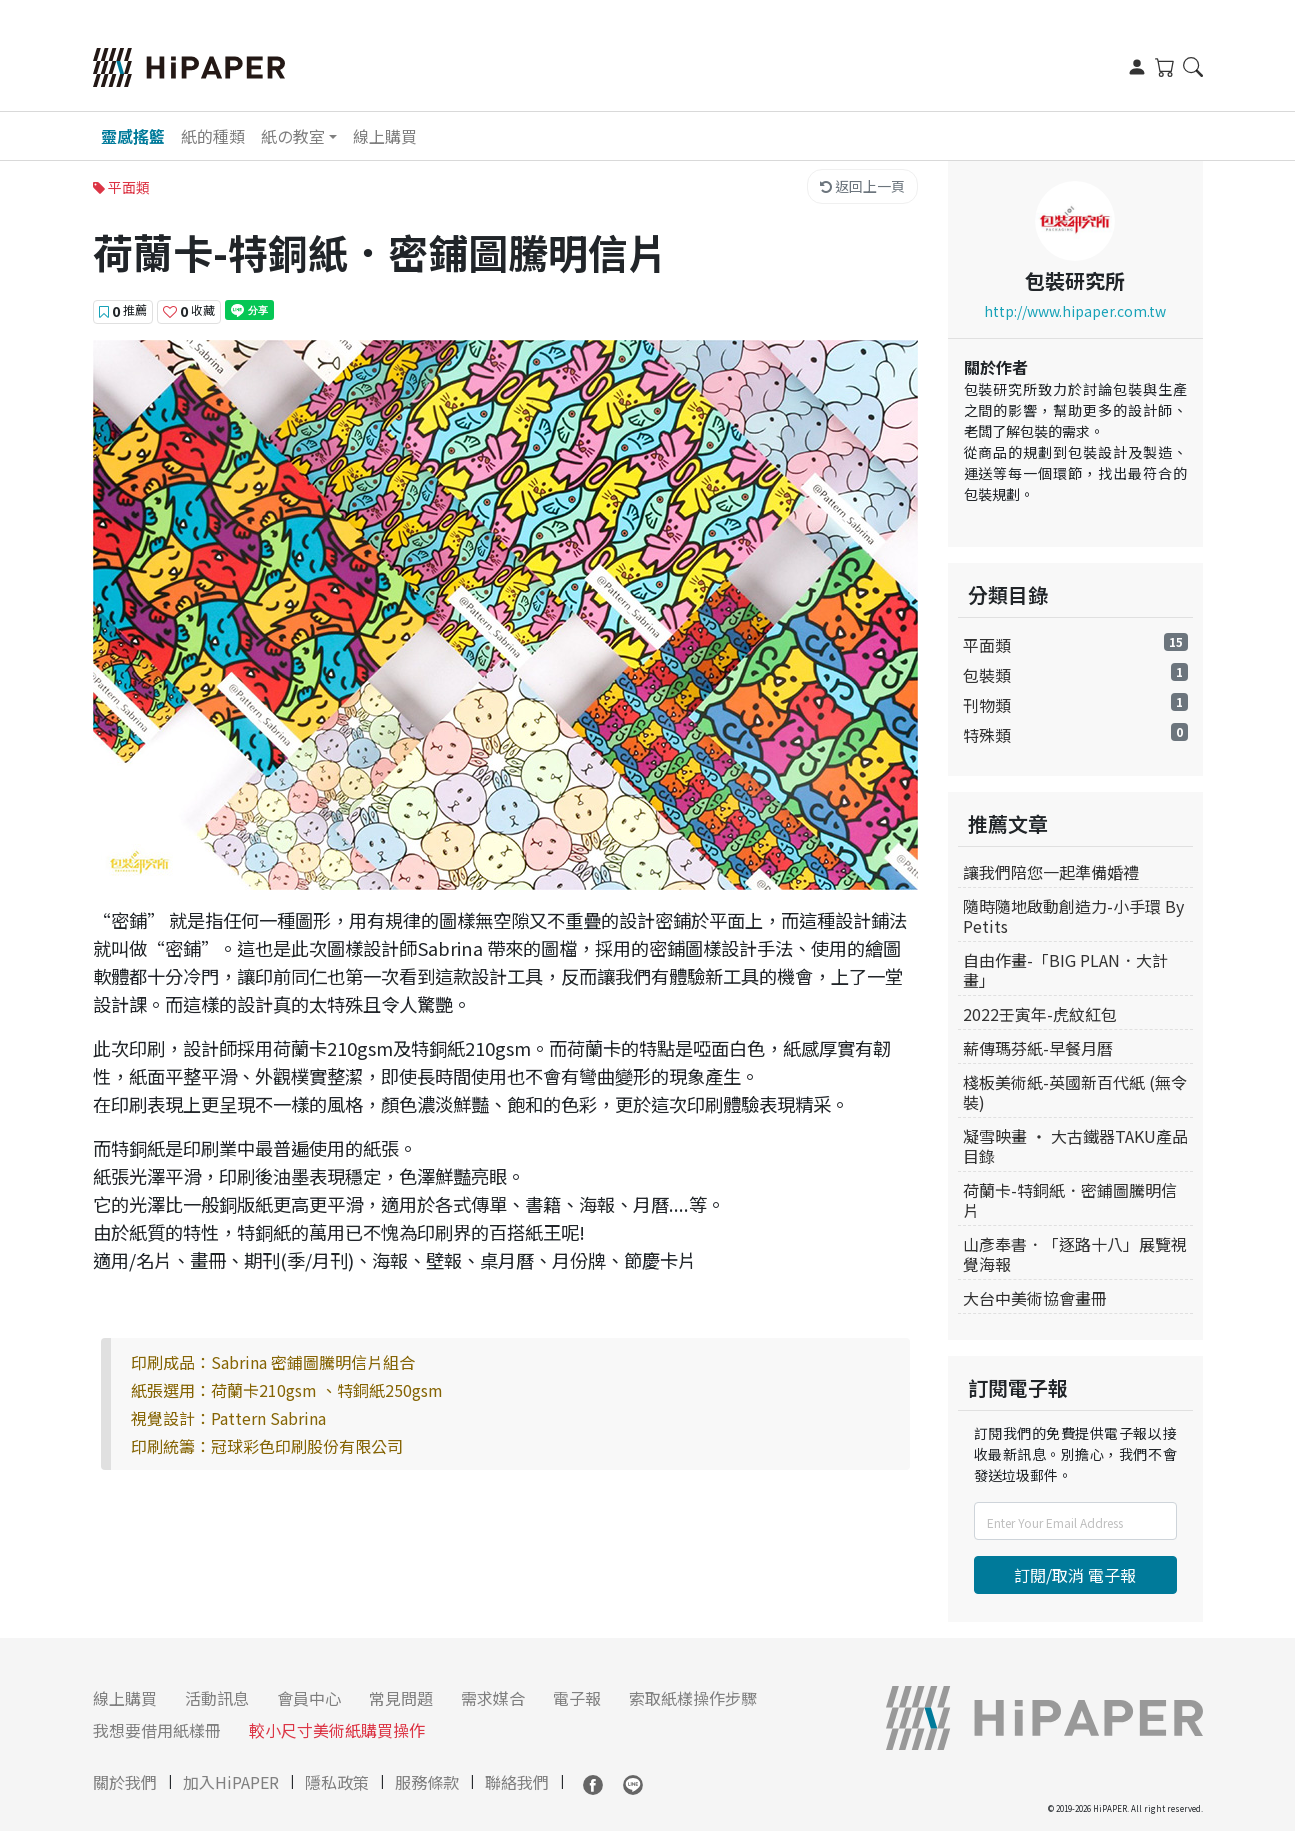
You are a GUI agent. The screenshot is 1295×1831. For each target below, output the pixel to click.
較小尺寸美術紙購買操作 (337, 1730)
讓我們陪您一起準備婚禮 (1051, 872)
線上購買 (385, 136)
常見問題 (401, 1698)
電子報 (577, 1698)
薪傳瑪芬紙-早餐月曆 (1038, 1048)
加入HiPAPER (231, 1782)
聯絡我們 (517, 1782)
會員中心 (309, 1698)
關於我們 (125, 1782)
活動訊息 (217, 1698)
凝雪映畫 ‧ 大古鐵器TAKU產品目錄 (1075, 1146)
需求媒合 (493, 1698)
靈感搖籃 (133, 136)
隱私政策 (337, 1782)
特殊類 (987, 735)
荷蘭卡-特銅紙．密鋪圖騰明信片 (1070, 1200)
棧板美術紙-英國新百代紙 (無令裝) (1075, 1092)
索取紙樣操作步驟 (693, 1698)
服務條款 (427, 1782)
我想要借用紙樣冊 (157, 1730)
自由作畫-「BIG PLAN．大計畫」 (1065, 970)
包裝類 (987, 675)
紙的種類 (213, 136)
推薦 (123, 311)
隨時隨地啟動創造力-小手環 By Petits (1073, 916)
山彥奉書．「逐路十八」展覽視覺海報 (1075, 1254)
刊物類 (987, 705)
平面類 (987, 645)
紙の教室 (293, 136)
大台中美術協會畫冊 (1035, 1298)
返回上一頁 (862, 186)
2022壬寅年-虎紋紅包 (1040, 1014)
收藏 (189, 311)
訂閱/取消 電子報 (1075, 1575)
